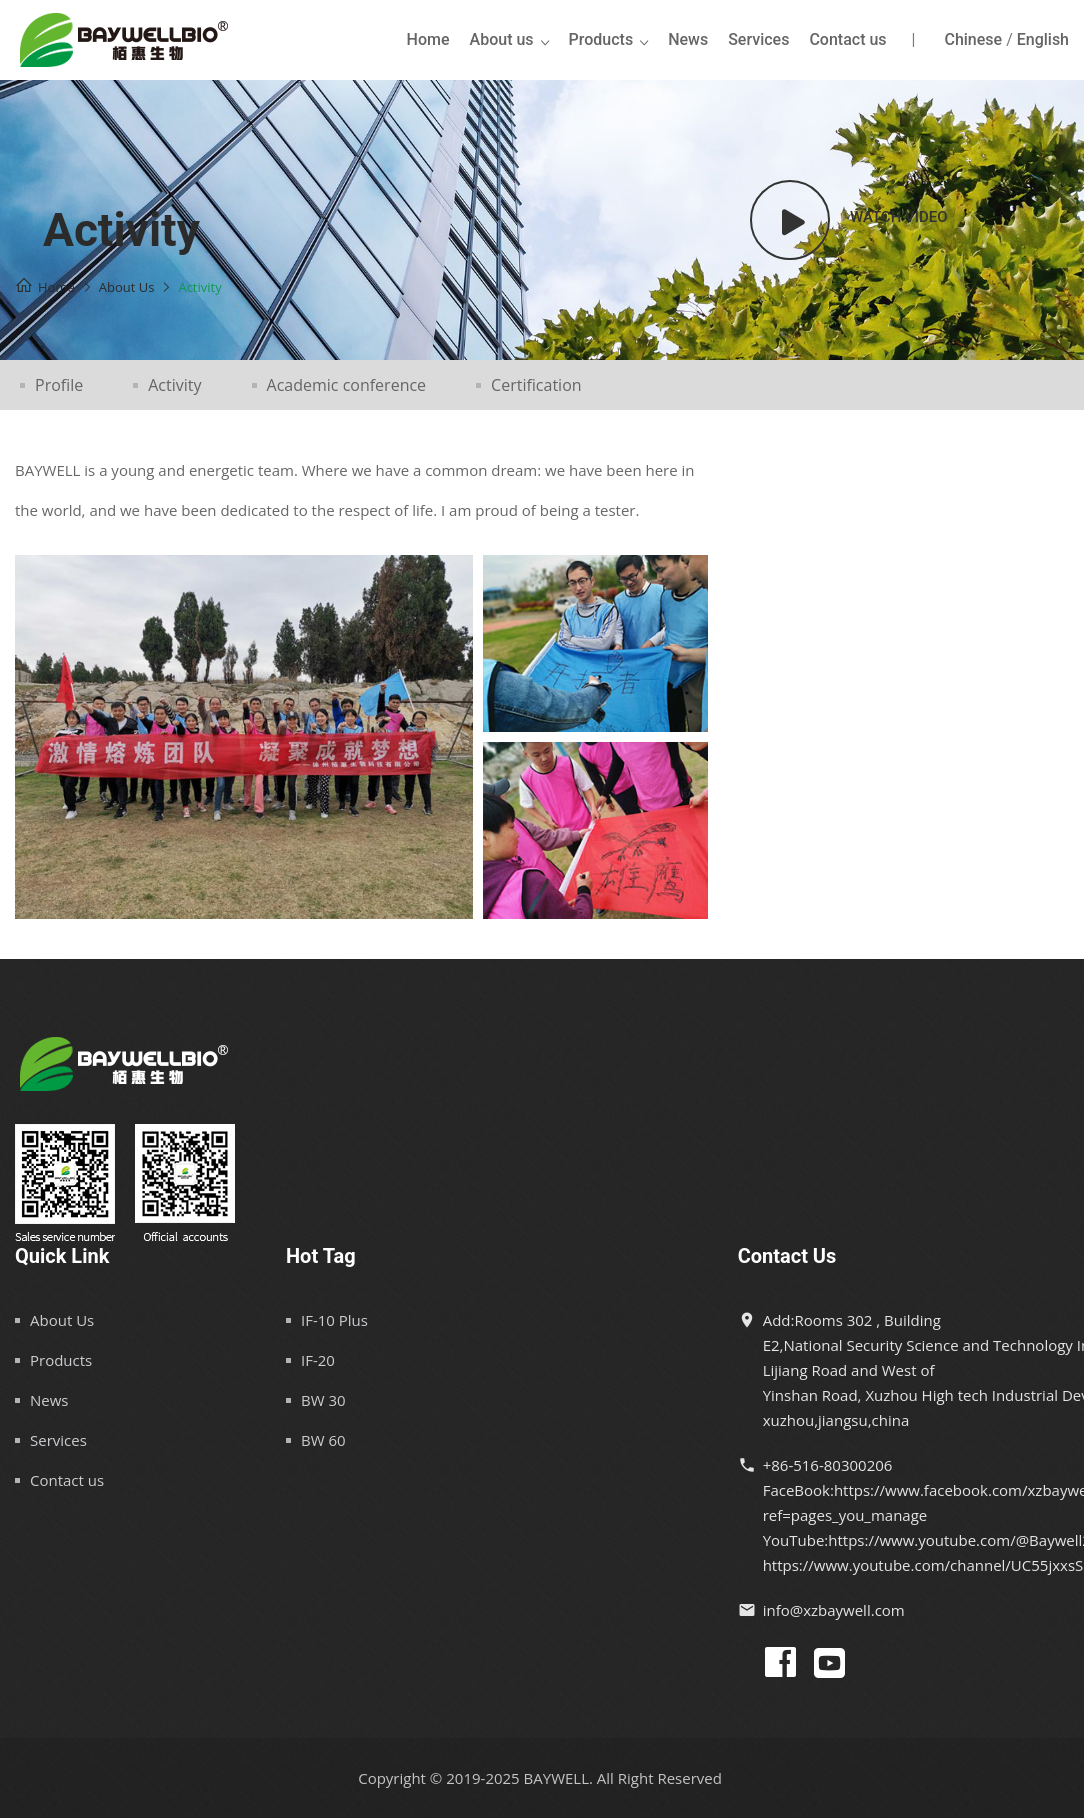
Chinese (973, 39)
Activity (174, 385)
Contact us (847, 39)
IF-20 (318, 1360)
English (1043, 39)
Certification (536, 385)
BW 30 (323, 1400)
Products (601, 39)
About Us (62, 1320)
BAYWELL (556, 1778)
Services (758, 39)
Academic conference (347, 385)
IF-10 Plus (334, 1320)
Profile (59, 385)
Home (428, 39)
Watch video (899, 217)
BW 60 (323, 1440)
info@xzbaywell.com (834, 1610)
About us (502, 39)
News (688, 39)
